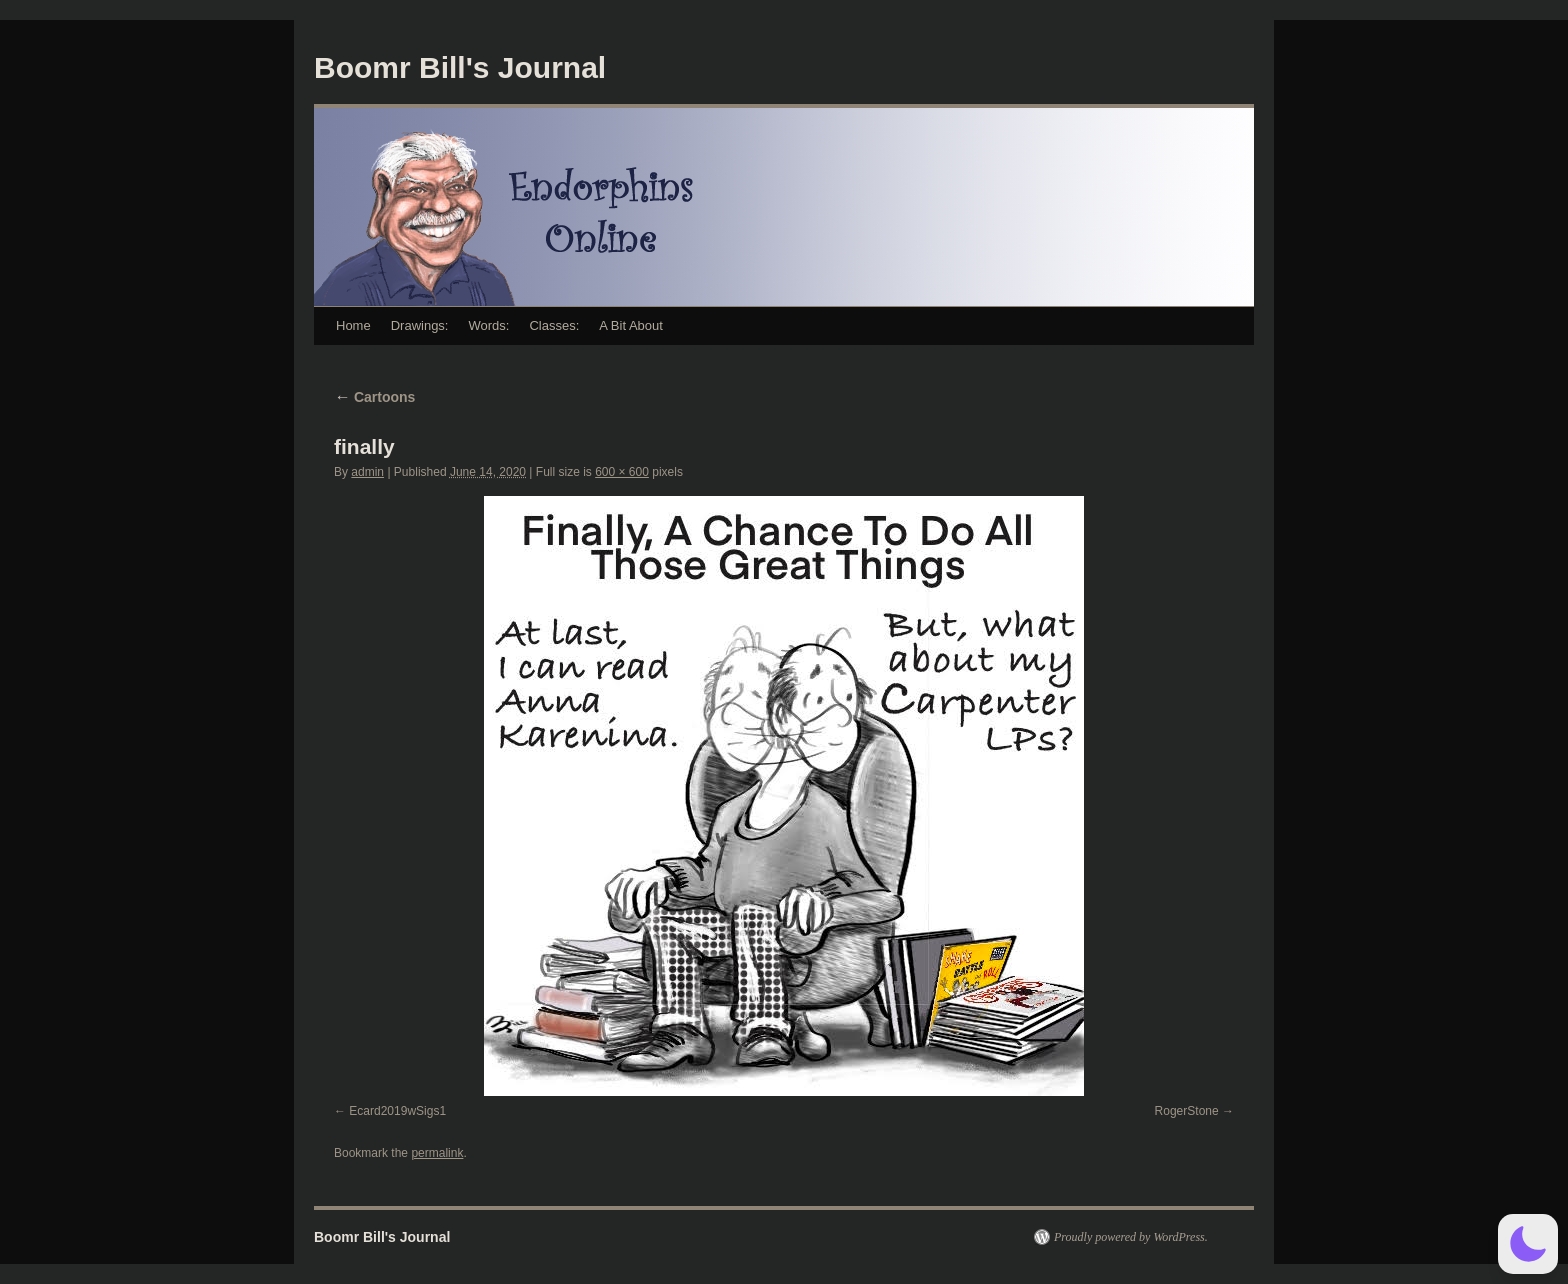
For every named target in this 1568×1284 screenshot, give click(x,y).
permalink (437, 1153)
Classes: (554, 325)
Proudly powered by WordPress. (1131, 1237)
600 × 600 (622, 472)
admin (367, 472)
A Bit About (631, 325)
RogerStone (1187, 1111)
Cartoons (374, 397)
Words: (488, 325)
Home (353, 325)
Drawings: (420, 325)
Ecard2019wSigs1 (397, 1111)
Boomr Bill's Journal (460, 67)
